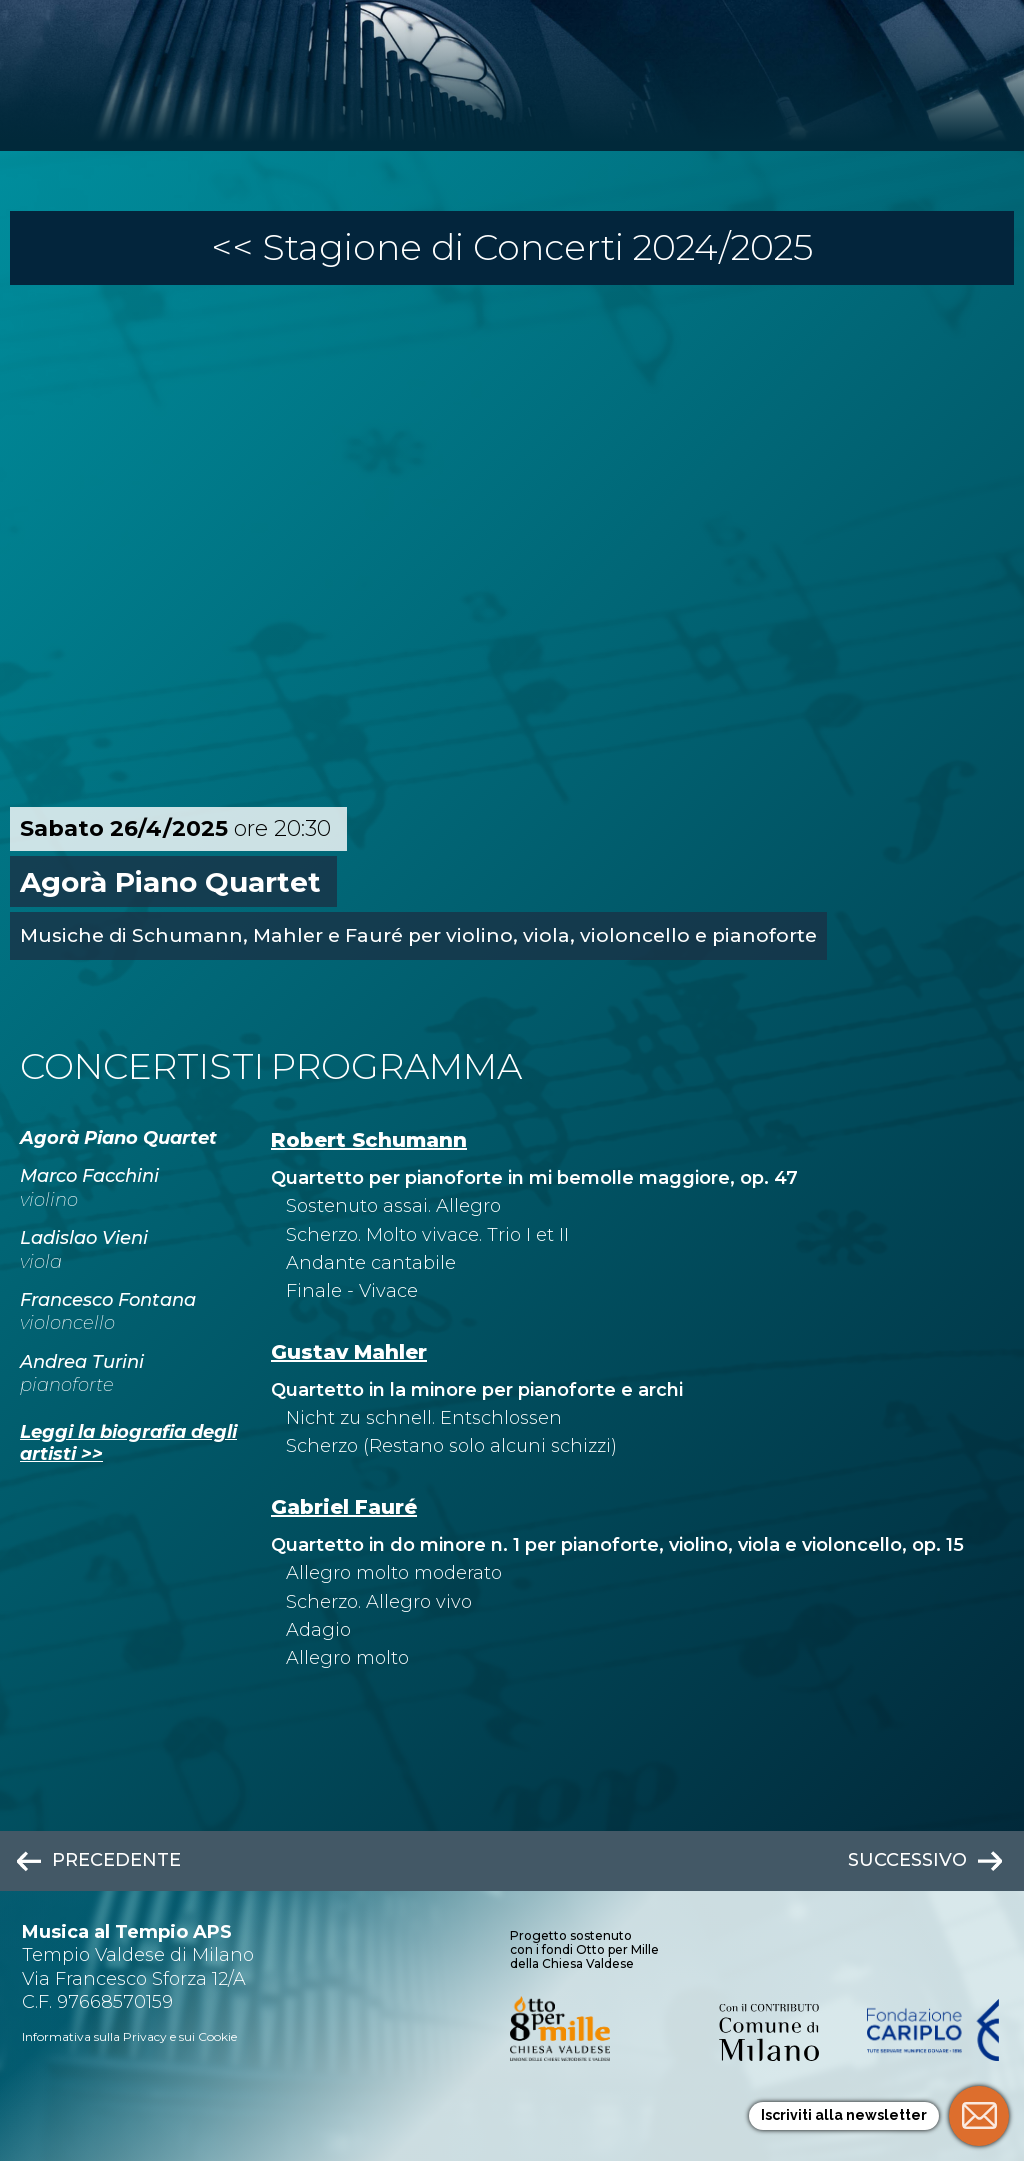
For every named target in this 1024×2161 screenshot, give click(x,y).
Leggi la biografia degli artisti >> (128, 1443)
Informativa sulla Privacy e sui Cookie (129, 2036)
